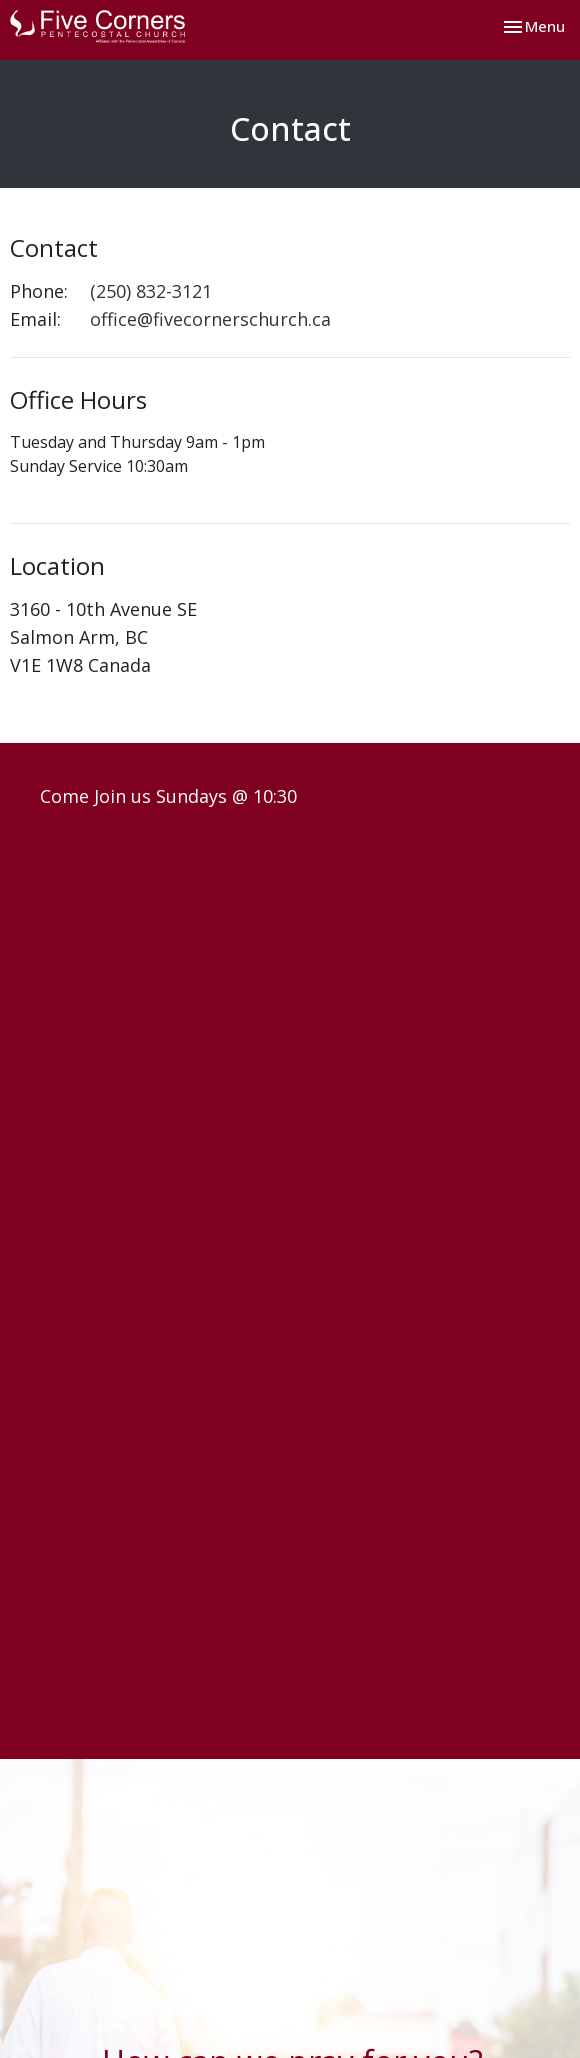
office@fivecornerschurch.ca (210, 319)
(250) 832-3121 (151, 291)
